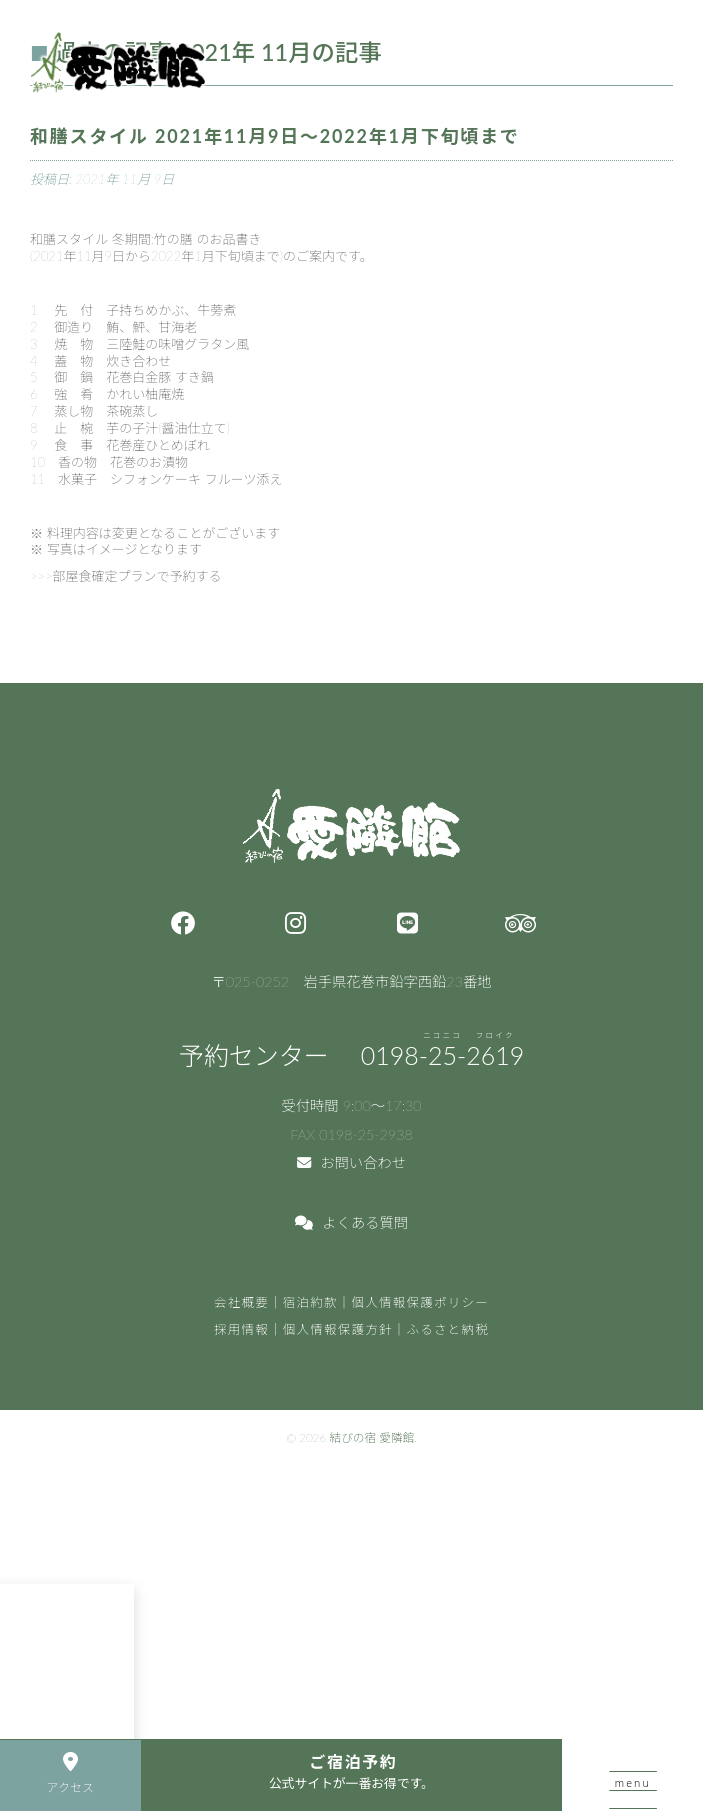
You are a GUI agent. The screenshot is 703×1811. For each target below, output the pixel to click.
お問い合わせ (351, 1162)
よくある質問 (351, 1222)
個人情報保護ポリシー (421, 1302)
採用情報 (241, 1329)
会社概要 (241, 1302)
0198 (443, 1055)
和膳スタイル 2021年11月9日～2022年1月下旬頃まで (275, 136)
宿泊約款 (310, 1302)
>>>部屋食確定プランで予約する (126, 576)
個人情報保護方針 (338, 1329)
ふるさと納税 (448, 1329)
